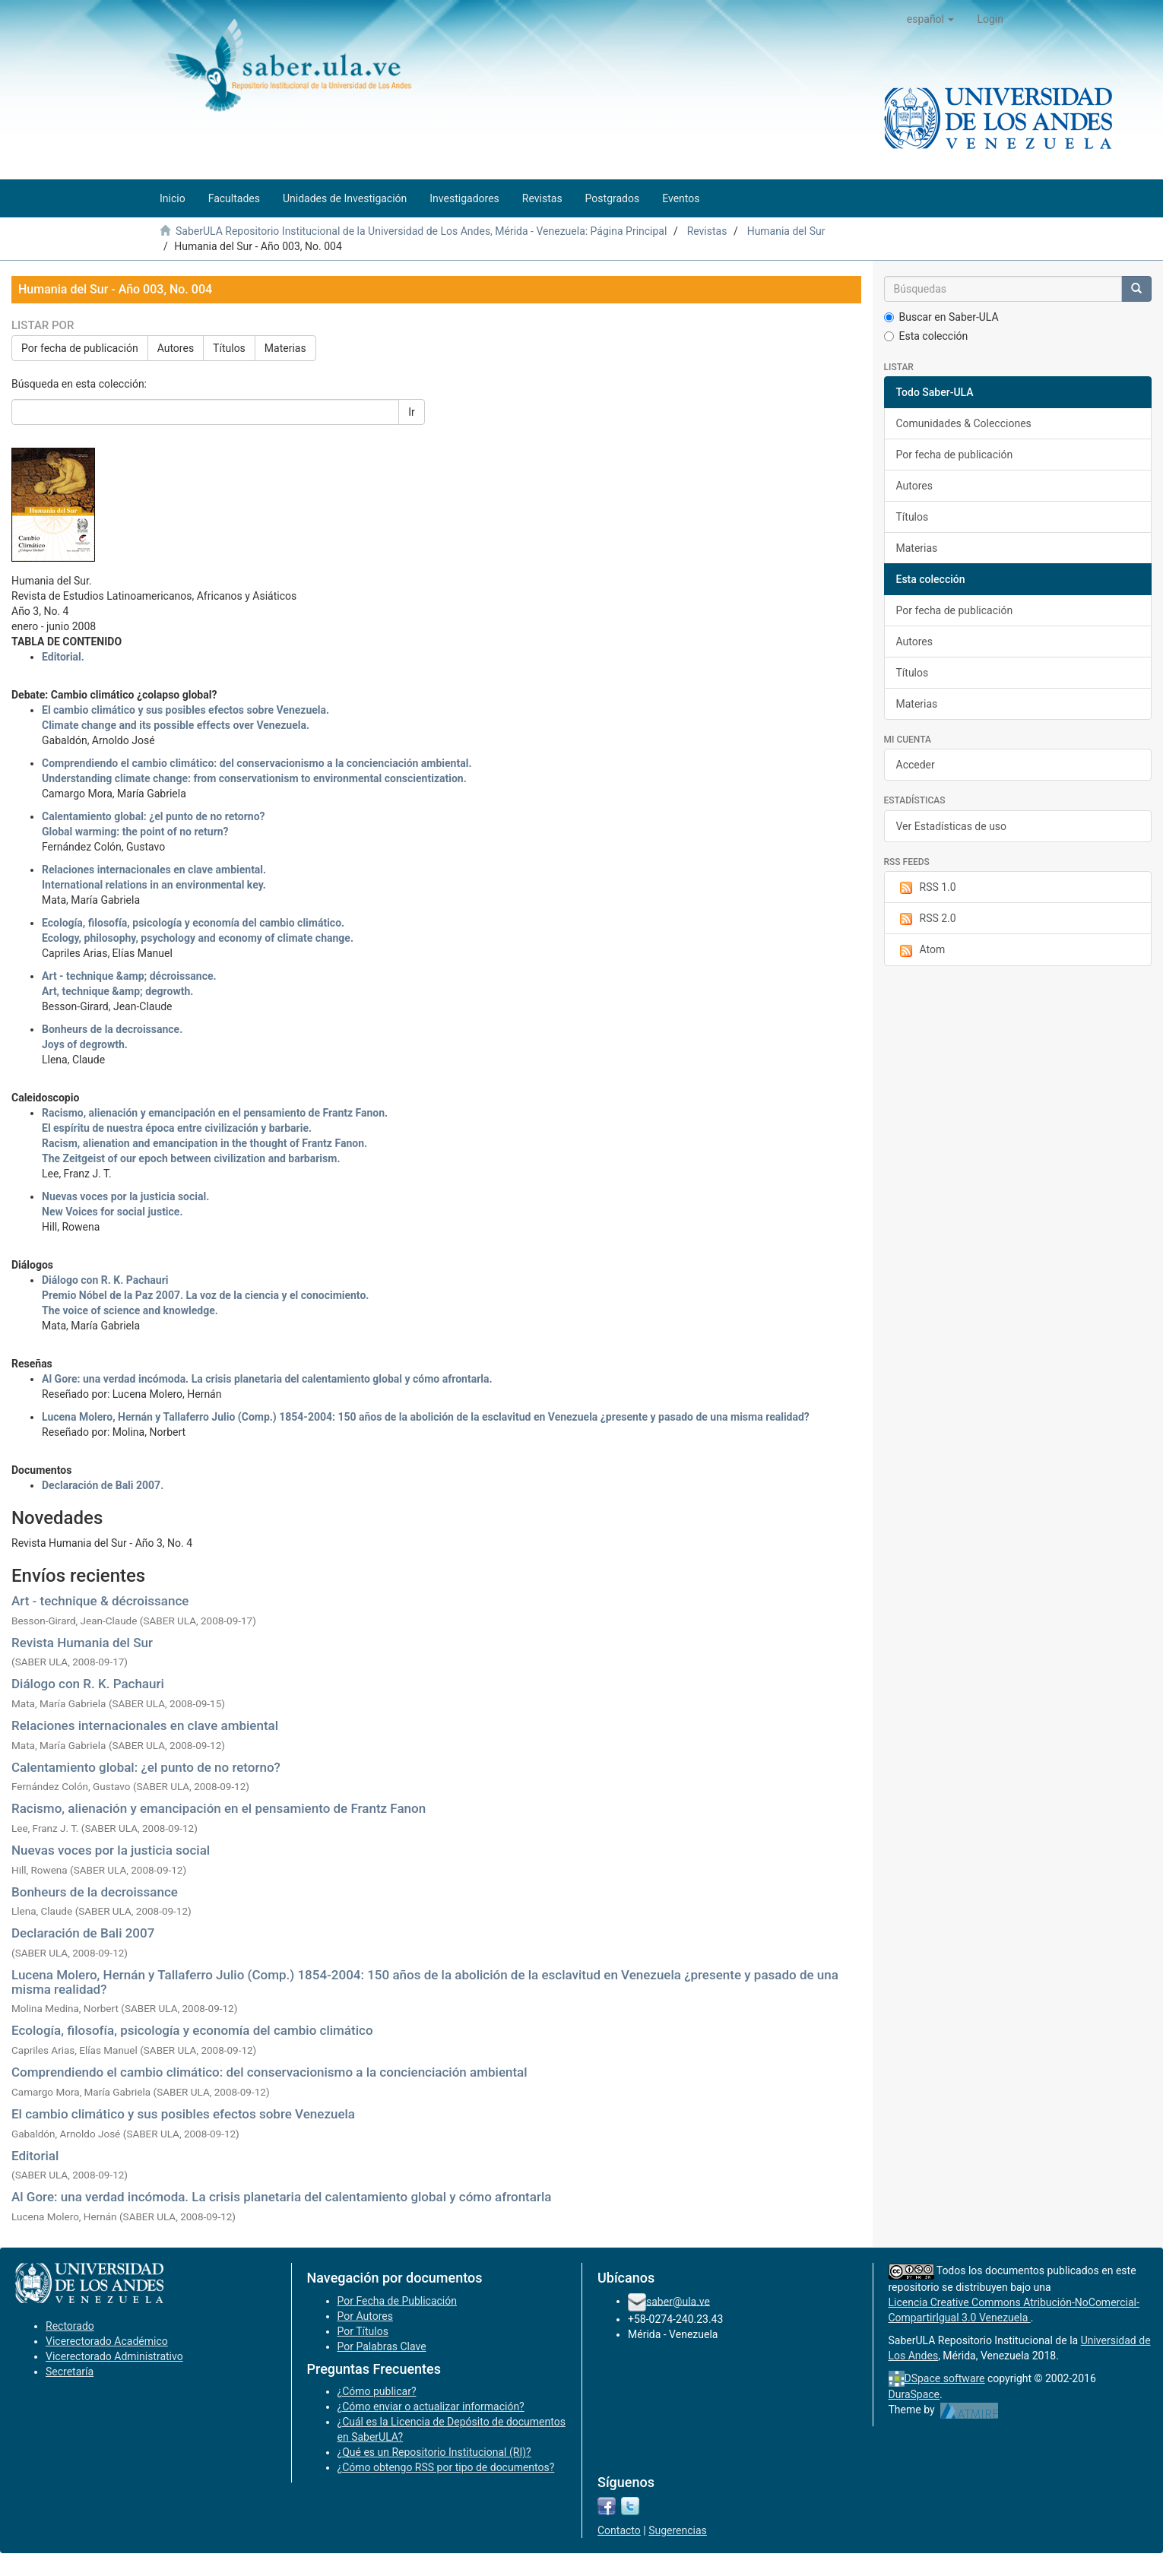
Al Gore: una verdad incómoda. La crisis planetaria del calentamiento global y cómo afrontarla (281, 2196)
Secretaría (69, 2371)
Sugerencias (677, 2530)
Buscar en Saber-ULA (941, 317)
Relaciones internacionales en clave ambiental (144, 1725)
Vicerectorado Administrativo (114, 2356)
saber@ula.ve (678, 2301)
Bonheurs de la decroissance (94, 1892)
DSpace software (945, 2378)
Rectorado (70, 2326)
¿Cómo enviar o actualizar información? (430, 2406)
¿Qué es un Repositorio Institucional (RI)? (434, 2452)
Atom (921, 950)
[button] (930, 19)
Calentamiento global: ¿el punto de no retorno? (145, 1767)
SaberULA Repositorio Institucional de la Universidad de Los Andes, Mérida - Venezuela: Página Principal (421, 231)
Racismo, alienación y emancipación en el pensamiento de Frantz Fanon (218, 1808)
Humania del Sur (786, 231)
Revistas (707, 231)
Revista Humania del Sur (82, 1642)
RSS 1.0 (926, 888)
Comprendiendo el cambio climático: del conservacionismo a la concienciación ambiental (269, 2072)
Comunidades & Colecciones (963, 423)
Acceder (915, 765)
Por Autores (365, 2316)
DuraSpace (914, 2394)
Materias (285, 348)
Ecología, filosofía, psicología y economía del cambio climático (192, 2030)
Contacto (619, 2530)
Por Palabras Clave (381, 2346)
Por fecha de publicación (79, 348)
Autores (175, 348)
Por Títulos (362, 2331)
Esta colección (926, 336)
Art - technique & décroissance (100, 1600)
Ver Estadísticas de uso (951, 826)
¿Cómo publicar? (377, 2391)
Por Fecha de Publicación (397, 2301)
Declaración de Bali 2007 (82, 1933)
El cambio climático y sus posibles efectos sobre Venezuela (183, 2113)
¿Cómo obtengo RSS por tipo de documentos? (446, 2467)
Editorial (35, 2155)
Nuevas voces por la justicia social (110, 1850)
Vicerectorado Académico (107, 2341)
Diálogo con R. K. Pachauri (87, 1683)
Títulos (229, 348)
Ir (411, 412)
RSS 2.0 (926, 919)
